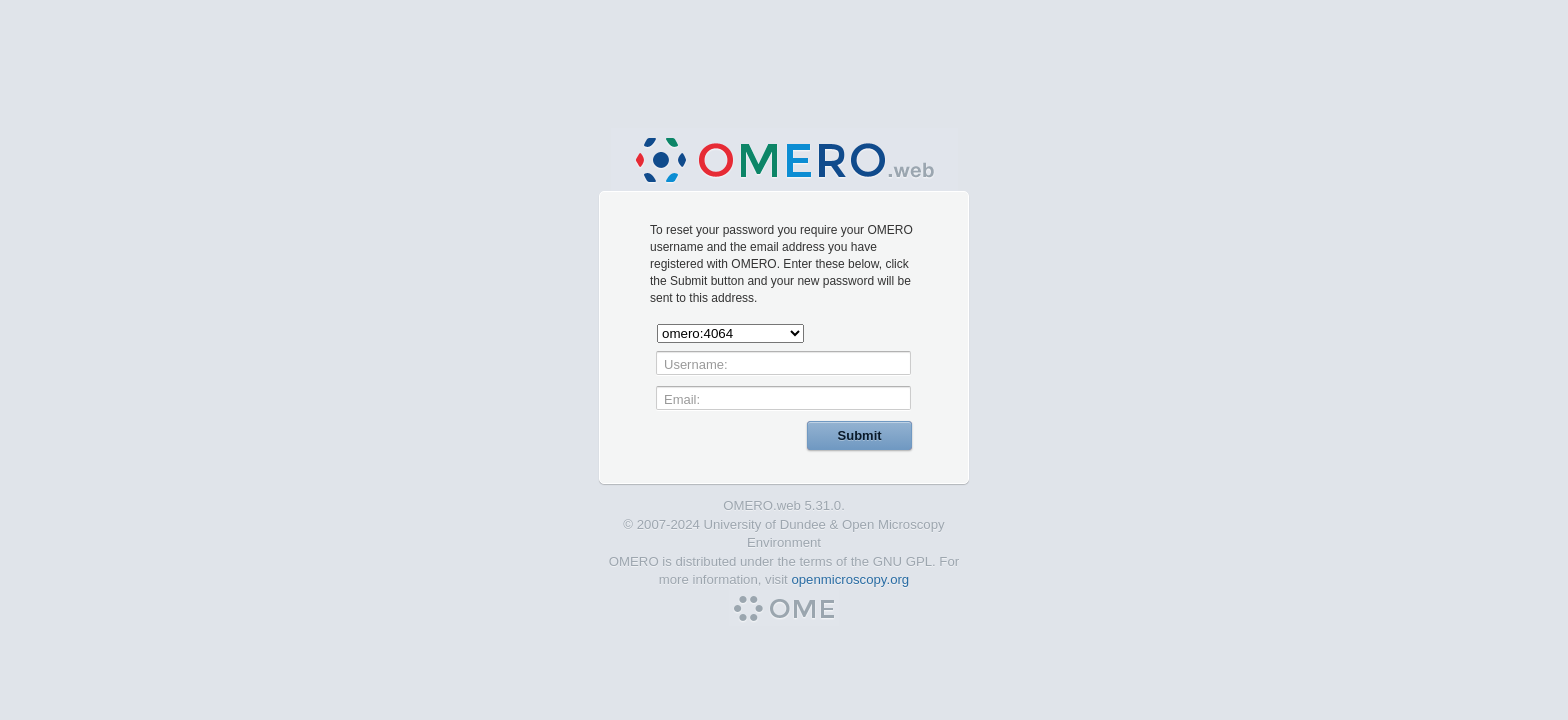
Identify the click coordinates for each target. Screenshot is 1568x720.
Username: (696, 364)
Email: (682, 399)
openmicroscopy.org (850, 579)
